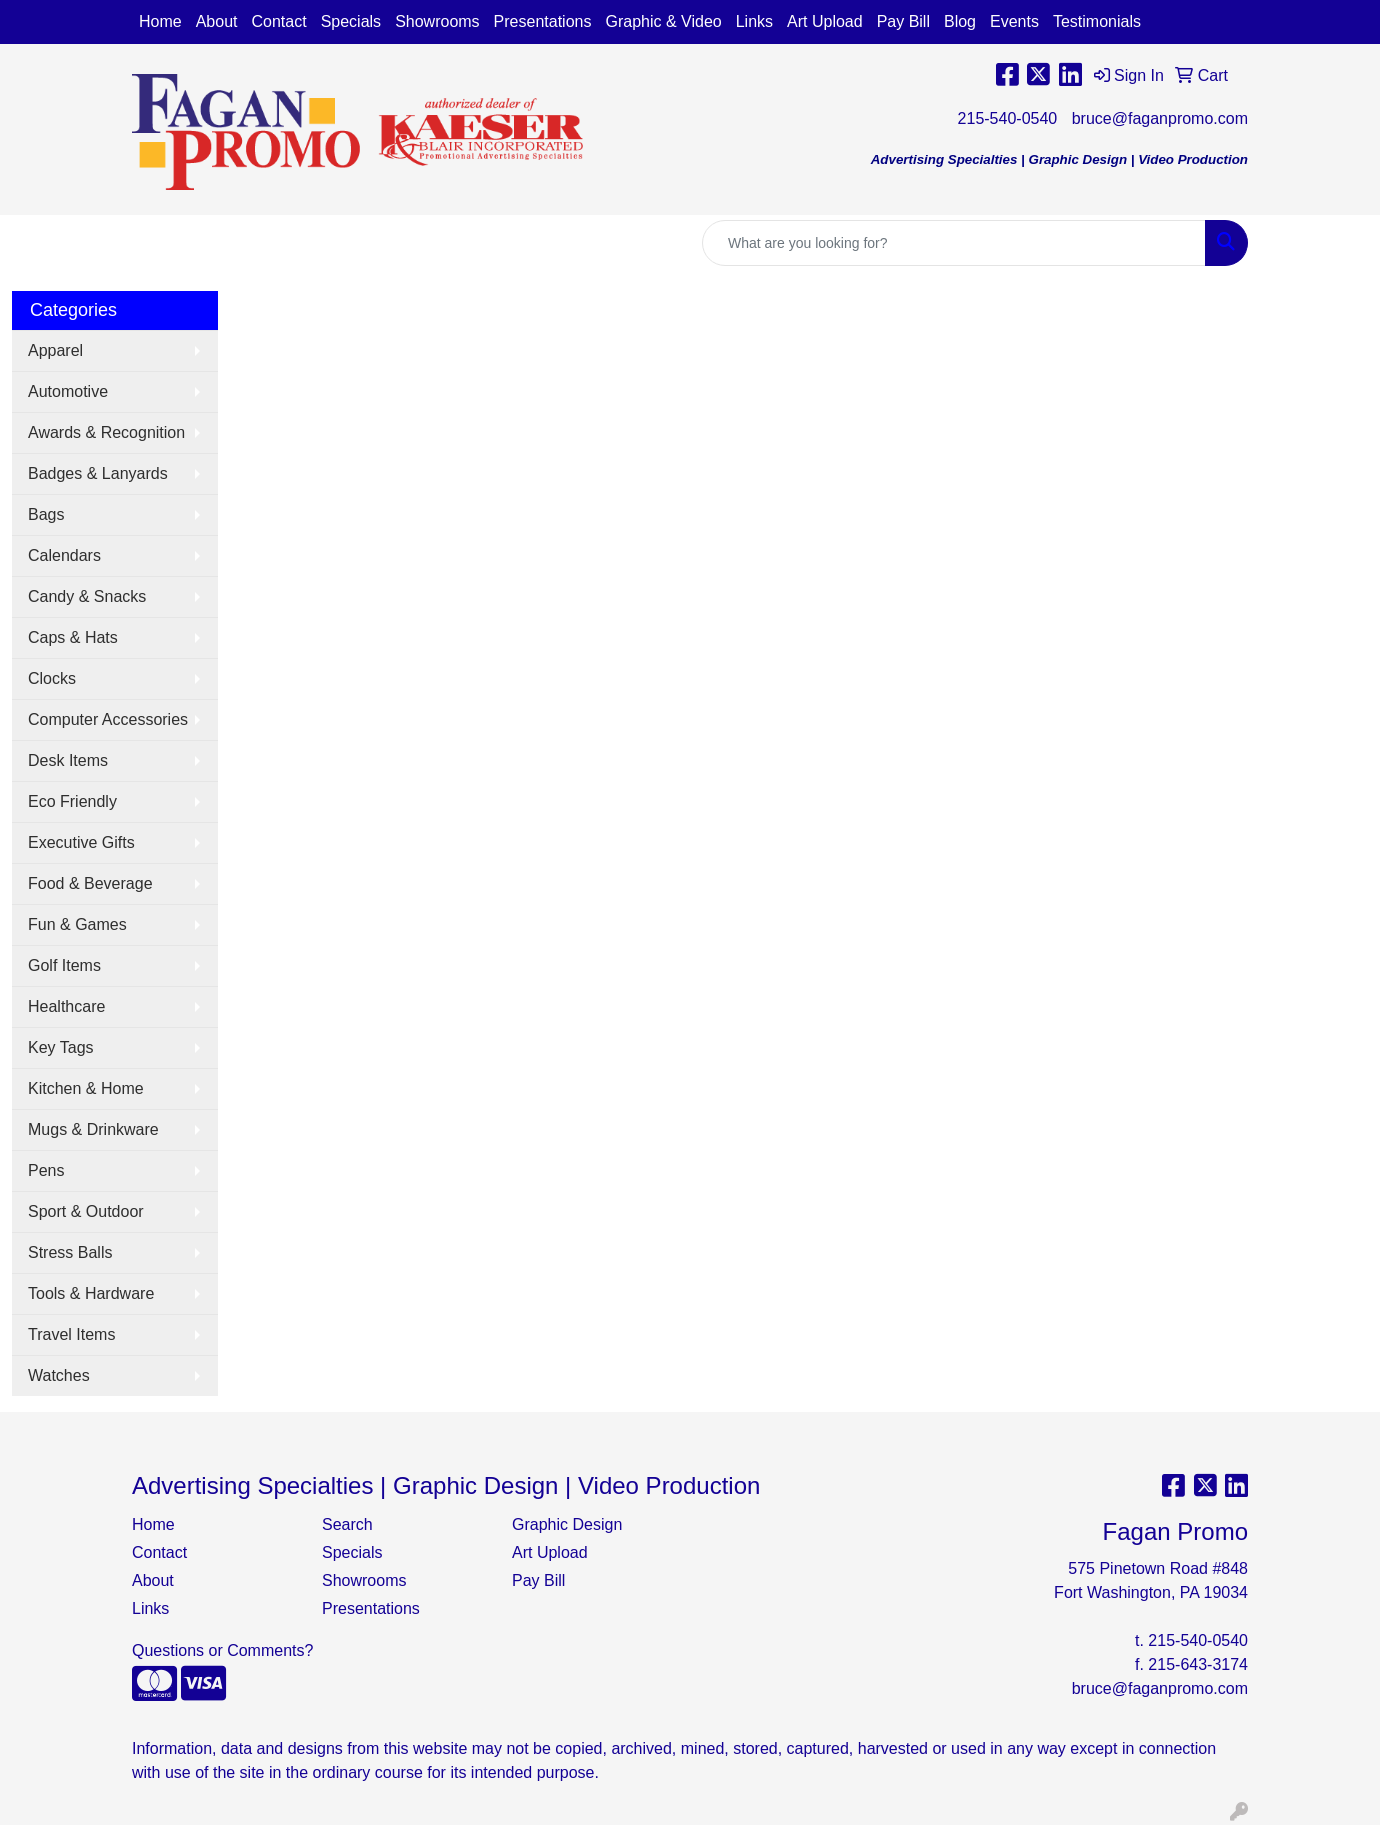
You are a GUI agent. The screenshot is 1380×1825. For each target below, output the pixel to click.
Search (347, 1524)
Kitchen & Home (86, 1088)
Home (160, 21)
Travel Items (71, 1334)
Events (1014, 21)
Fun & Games (77, 924)
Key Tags (61, 1047)
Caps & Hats (73, 637)
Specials (351, 21)
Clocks (52, 678)
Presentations (543, 21)
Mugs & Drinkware (93, 1129)
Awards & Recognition (106, 432)
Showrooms (437, 21)
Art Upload (825, 21)
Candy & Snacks (87, 596)
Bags (46, 514)
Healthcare (66, 1006)
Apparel (55, 350)
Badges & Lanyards (98, 473)
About (217, 21)
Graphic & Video (663, 21)
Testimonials (1097, 21)
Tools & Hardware (91, 1293)
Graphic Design (567, 1524)
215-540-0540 (1008, 118)
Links (754, 21)
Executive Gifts (81, 842)
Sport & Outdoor (86, 1211)
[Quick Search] (954, 243)
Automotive (68, 391)
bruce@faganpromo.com (1160, 118)
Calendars (64, 555)
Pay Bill (903, 21)
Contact (279, 21)
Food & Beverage (90, 883)
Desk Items (68, 760)
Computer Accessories (108, 719)
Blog (960, 21)
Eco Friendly (72, 801)
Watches (59, 1375)
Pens (46, 1170)
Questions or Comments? (222, 1650)
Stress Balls (70, 1252)
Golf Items (64, 965)
